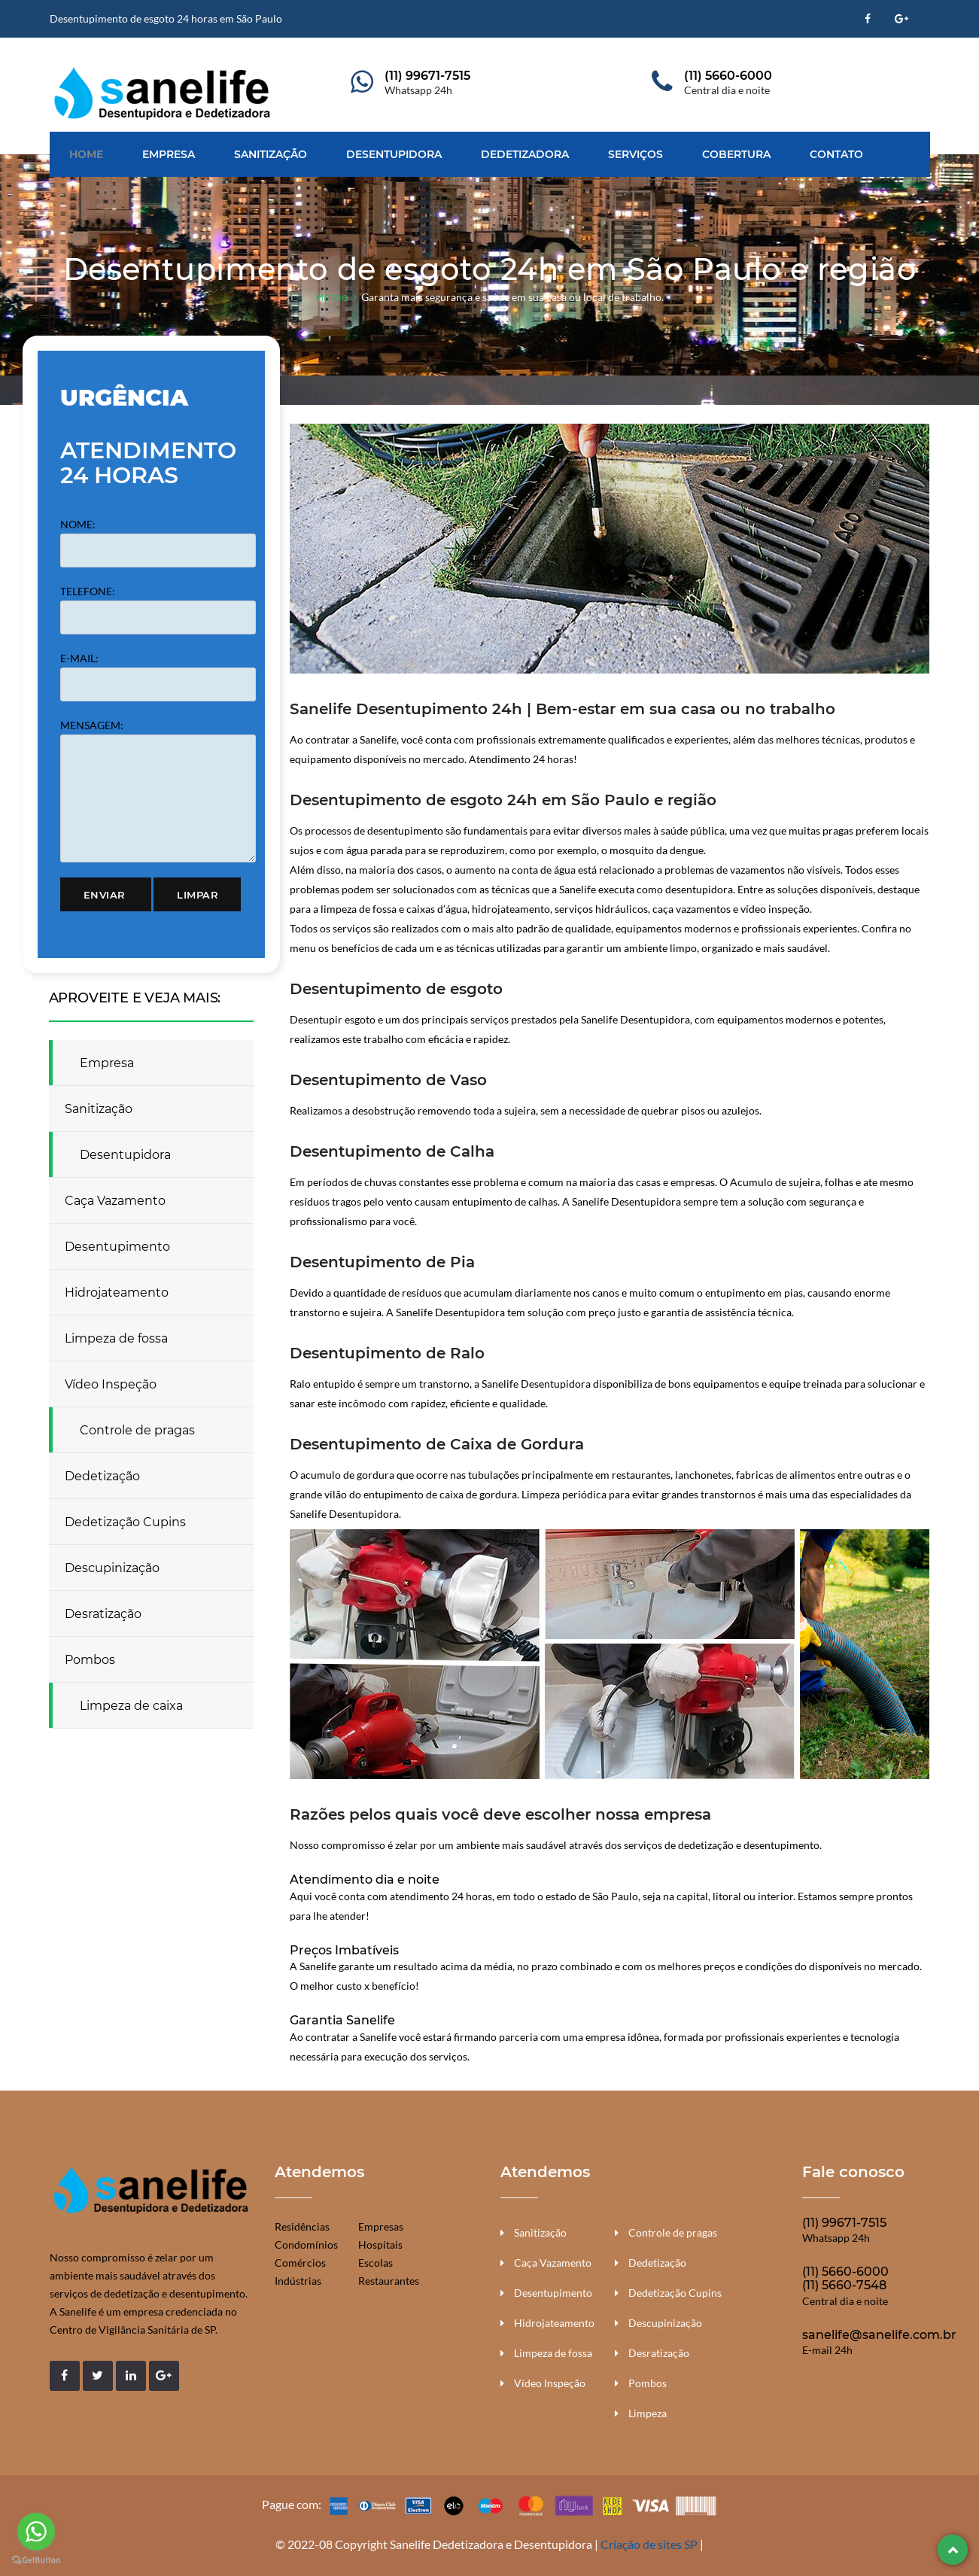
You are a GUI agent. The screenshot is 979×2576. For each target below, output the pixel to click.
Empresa (168, 154)
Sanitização (270, 154)
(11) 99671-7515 (427, 75)
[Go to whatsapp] (36, 2531)
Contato (836, 154)
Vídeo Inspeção (111, 1384)
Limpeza (647, 2413)
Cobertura (736, 154)
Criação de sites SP (649, 2544)
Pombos (90, 1660)
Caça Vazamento (115, 1201)
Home (86, 154)
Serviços (635, 154)
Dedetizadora (525, 154)
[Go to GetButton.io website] (36, 2560)
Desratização (103, 1614)
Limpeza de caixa (131, 1706)
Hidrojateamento (117, 1292)
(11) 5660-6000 (728, 75)
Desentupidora (394, 154)
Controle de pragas (137, 1430)
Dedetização (102, 1476)
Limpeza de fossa (116, 1338)
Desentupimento (117, 1246)
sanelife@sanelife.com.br (879, 2335)
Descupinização (112, 1568)
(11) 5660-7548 (844, 2285)
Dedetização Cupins (125, 1522)
